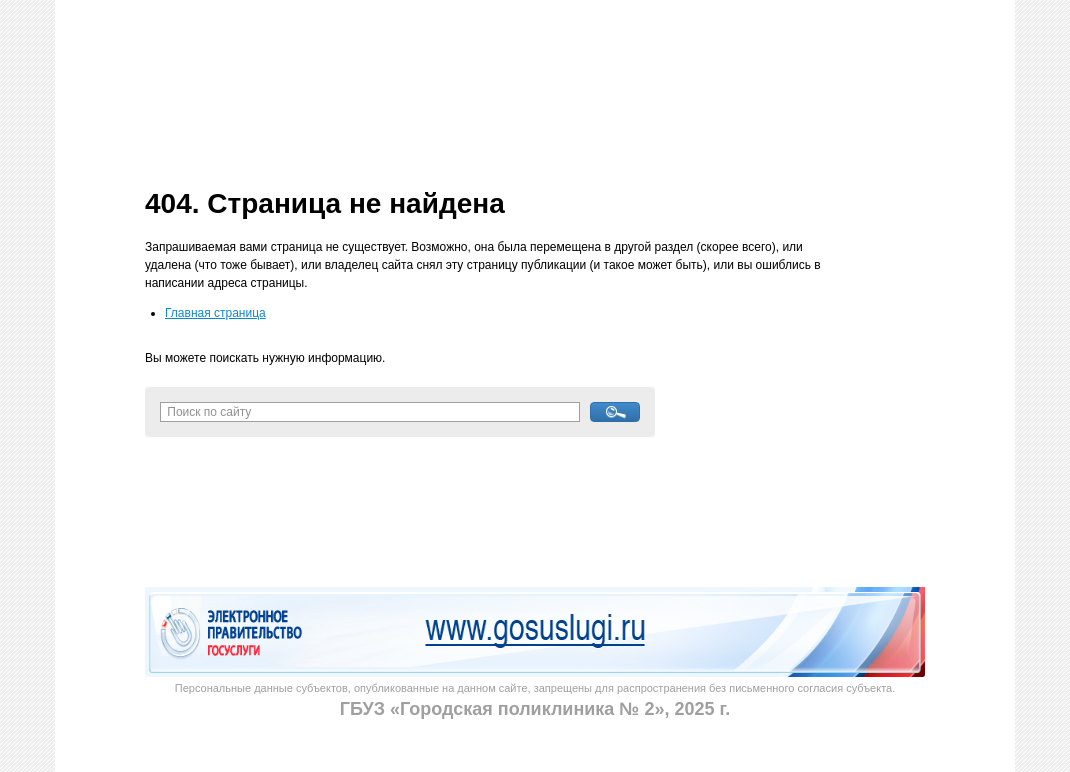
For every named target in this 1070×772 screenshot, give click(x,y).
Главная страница (215, 313)
